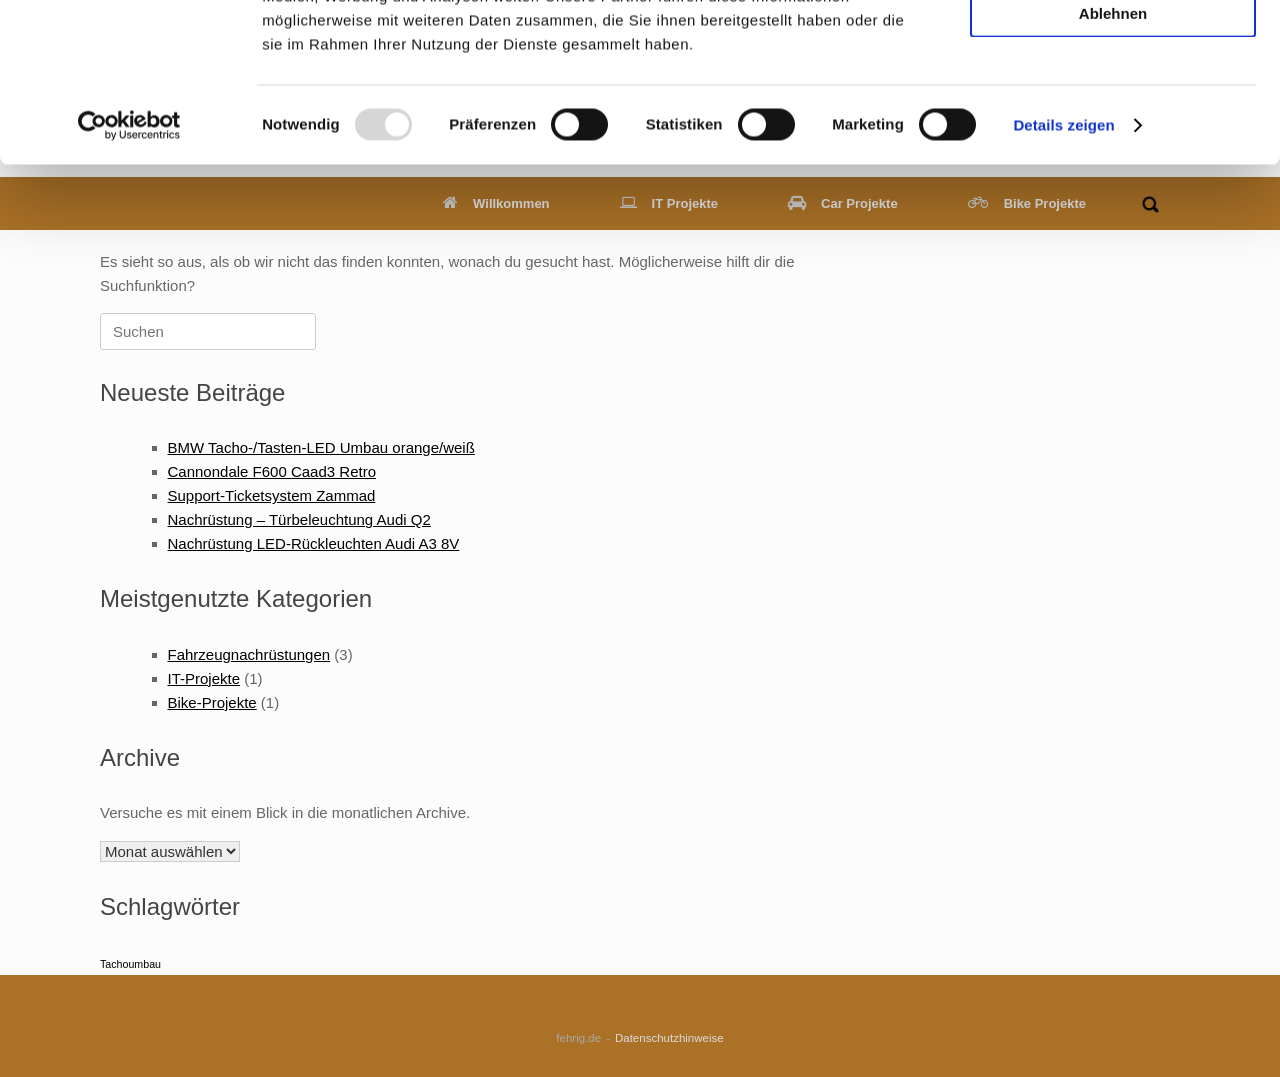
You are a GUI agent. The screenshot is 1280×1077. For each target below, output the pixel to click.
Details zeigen (1063, 273)
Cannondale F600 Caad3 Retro (272, 471)
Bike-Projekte (212, 702)
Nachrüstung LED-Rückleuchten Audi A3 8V (314, 543)
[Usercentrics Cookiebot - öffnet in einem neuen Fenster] (129, 274)
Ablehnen (1113, 161)
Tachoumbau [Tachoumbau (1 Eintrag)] (130, 964)
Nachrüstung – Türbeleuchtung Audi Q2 (299, 519)
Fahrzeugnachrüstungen (249, 654)
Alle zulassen (1112, 48)
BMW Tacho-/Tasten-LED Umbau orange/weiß (321, 447)
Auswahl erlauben (1113, 105)
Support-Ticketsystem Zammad (272, 495)
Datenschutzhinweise (669, 1038)
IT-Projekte (204, 678)
